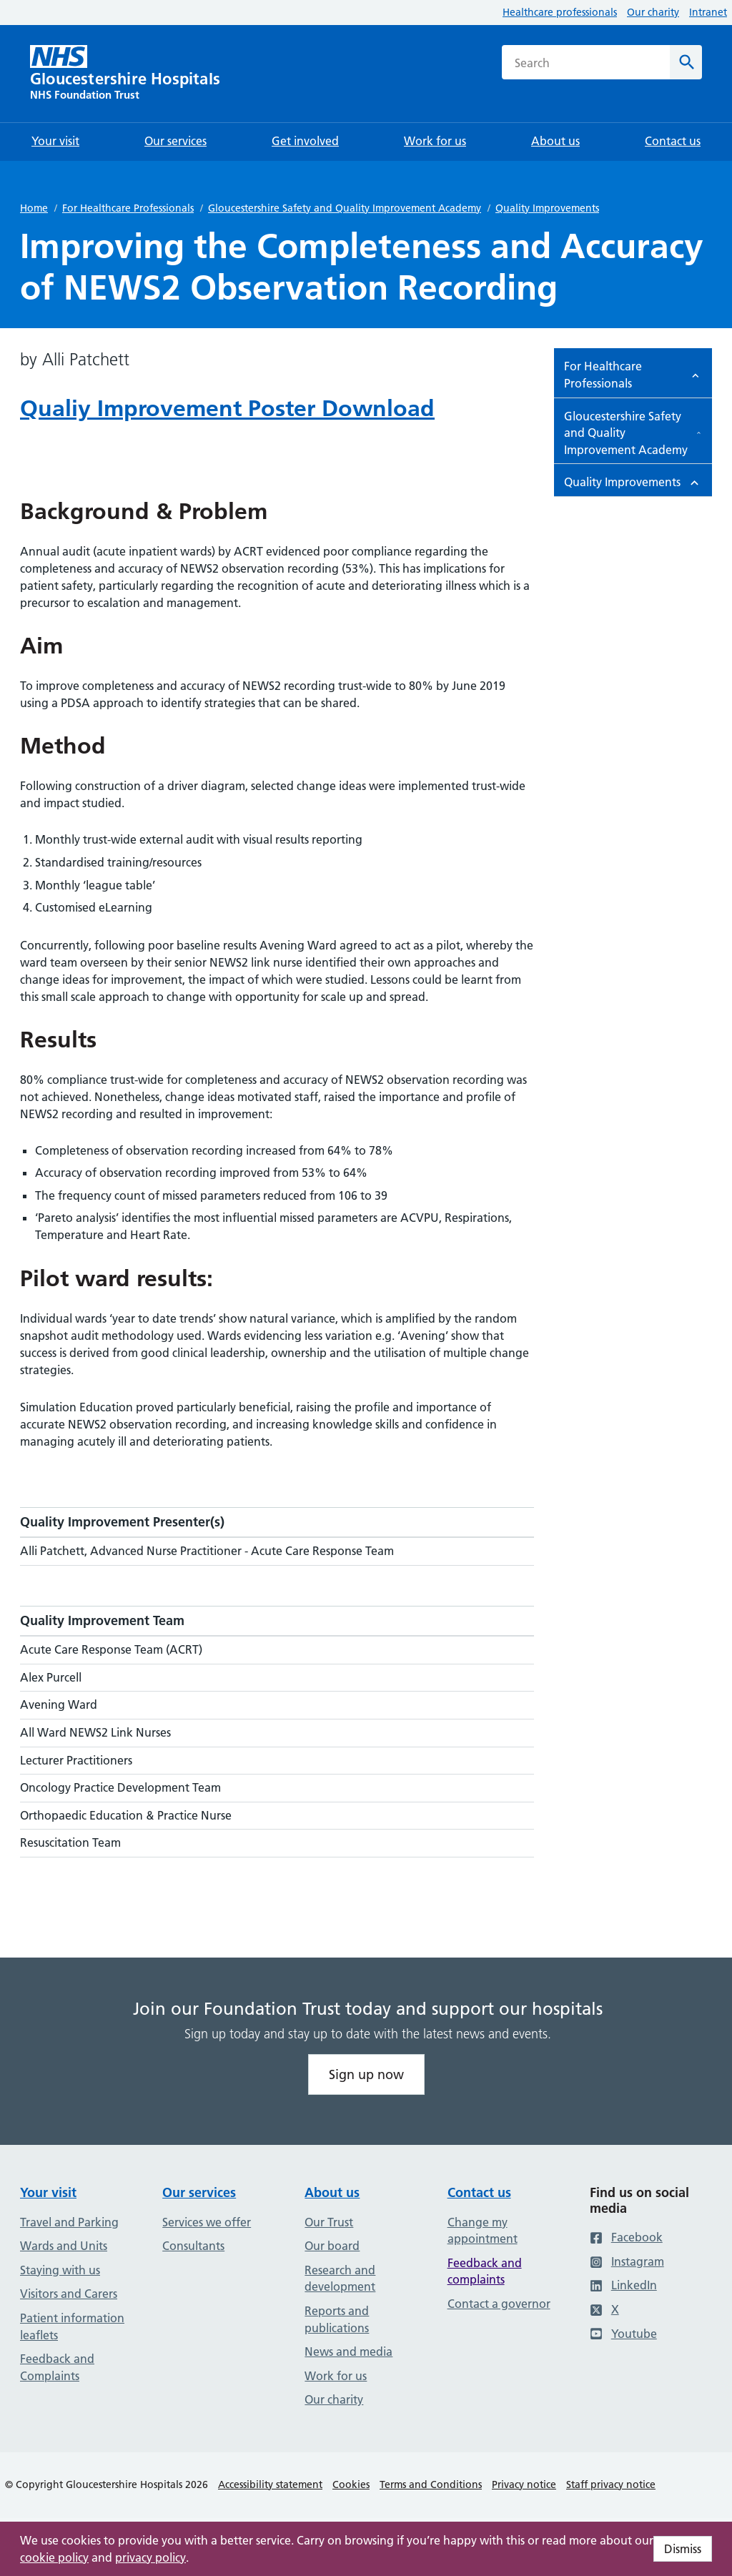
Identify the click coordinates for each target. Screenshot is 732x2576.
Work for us (336, 2376)
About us (332, 2192)
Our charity (653, 12)
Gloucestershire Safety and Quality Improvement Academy (344, 208)
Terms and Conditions (431, 2484)
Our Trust (329, 2222)
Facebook (626, 2237)
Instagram (627, 2261)
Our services (199, 2192)
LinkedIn (623, 2285)
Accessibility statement (270, 2484)
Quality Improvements (547, 208)
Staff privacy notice (611, 2484)
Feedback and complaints (484, 2271)
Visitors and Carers (68, 2293)
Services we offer (206, 2222)
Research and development (340, 2278)
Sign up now (366, 2074)
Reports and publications (337, 2319)
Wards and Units (63, 2246)
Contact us (479, 2192)
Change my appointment (482, 2230)
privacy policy (150, 2557)
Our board (332, 2246)
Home (34, 208)
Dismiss (682, 2549)
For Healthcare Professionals (128, 208)
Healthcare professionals (560, 12)
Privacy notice (524, 2484)
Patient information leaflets (72, 2326)
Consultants (193, 2246)
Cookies (351, 2484)
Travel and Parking (69, 2222)
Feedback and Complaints (57, 2367)
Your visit (48, 2192)
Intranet (708, 12)
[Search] (686, 62)
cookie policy (54, 2557)
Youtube (623, 2333)
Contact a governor (498, 2303)
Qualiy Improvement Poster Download (227, 408)
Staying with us (60, 2270)
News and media (348, 2351)
